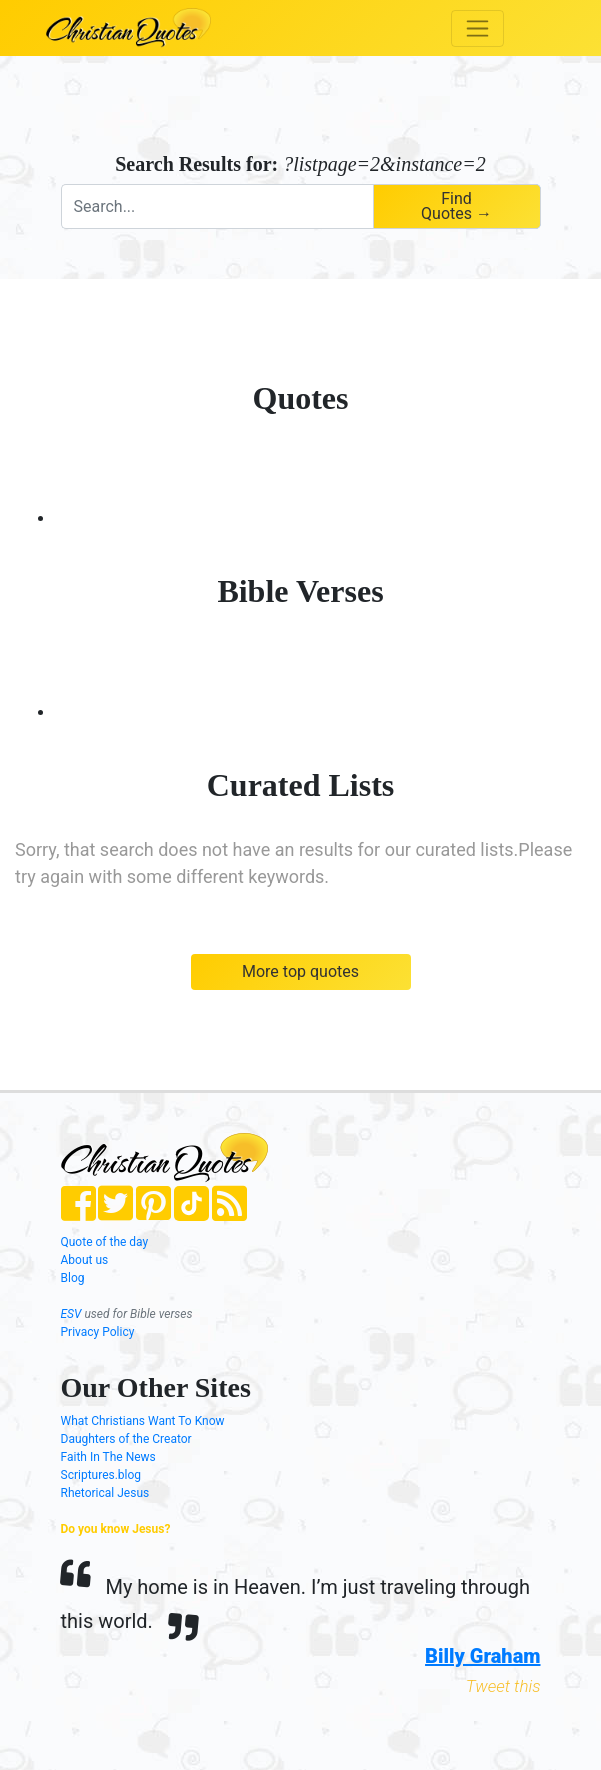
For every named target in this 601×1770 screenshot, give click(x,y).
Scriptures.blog (101, 1475)
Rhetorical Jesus (105, 1493)
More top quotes (300, 971)
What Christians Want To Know (143, 1421)
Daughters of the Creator (126, 1439)
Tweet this (503, 1686)
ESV (71, 1314)
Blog (73, 1278)
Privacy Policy (98, 1332)
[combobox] (217, 206)
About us (85, 1260)
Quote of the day (105, 1242)
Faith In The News (108, 1457)
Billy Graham (482, 1656)
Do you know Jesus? (116, 1529)
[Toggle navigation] (477, 28)
